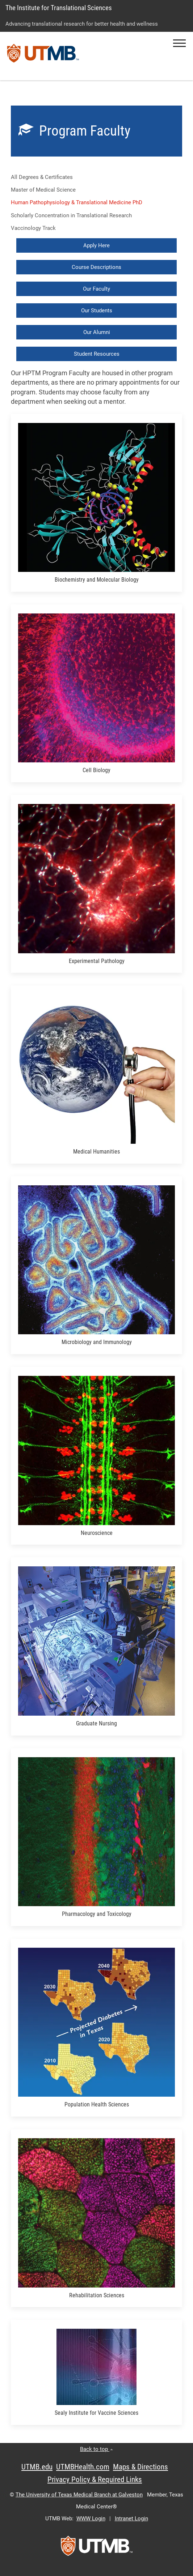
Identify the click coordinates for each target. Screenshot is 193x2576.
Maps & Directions (140, 2466)
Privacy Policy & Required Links (94, 2479)
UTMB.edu (37, 2466)
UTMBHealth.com (82, 2466)
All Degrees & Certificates (42, 177)
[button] (179, 43)
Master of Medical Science (43, 190)
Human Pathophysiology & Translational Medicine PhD (76, 202)
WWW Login (90, 2518)
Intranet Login (131, 2518)
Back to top (96, 2449)
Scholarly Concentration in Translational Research (72, 215)
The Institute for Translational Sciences (58, 8)
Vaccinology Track (33, 228)
